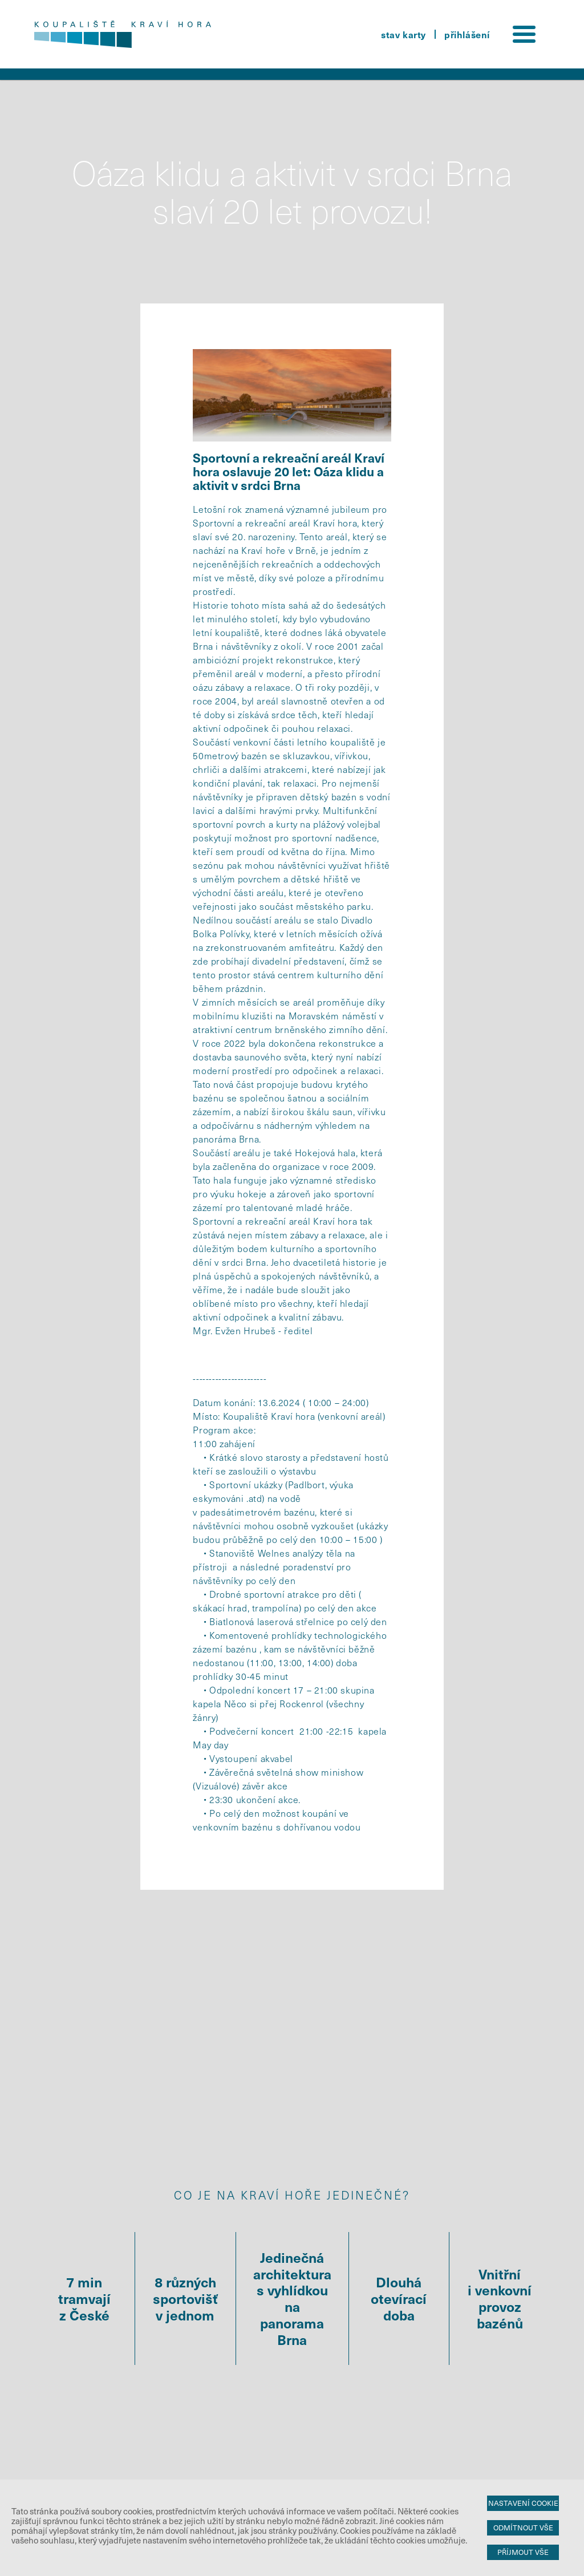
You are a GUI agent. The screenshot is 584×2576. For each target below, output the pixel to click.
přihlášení (467, 34)
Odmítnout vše (523, 2527)
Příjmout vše (523, 2552)
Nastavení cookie (523, 2503)
